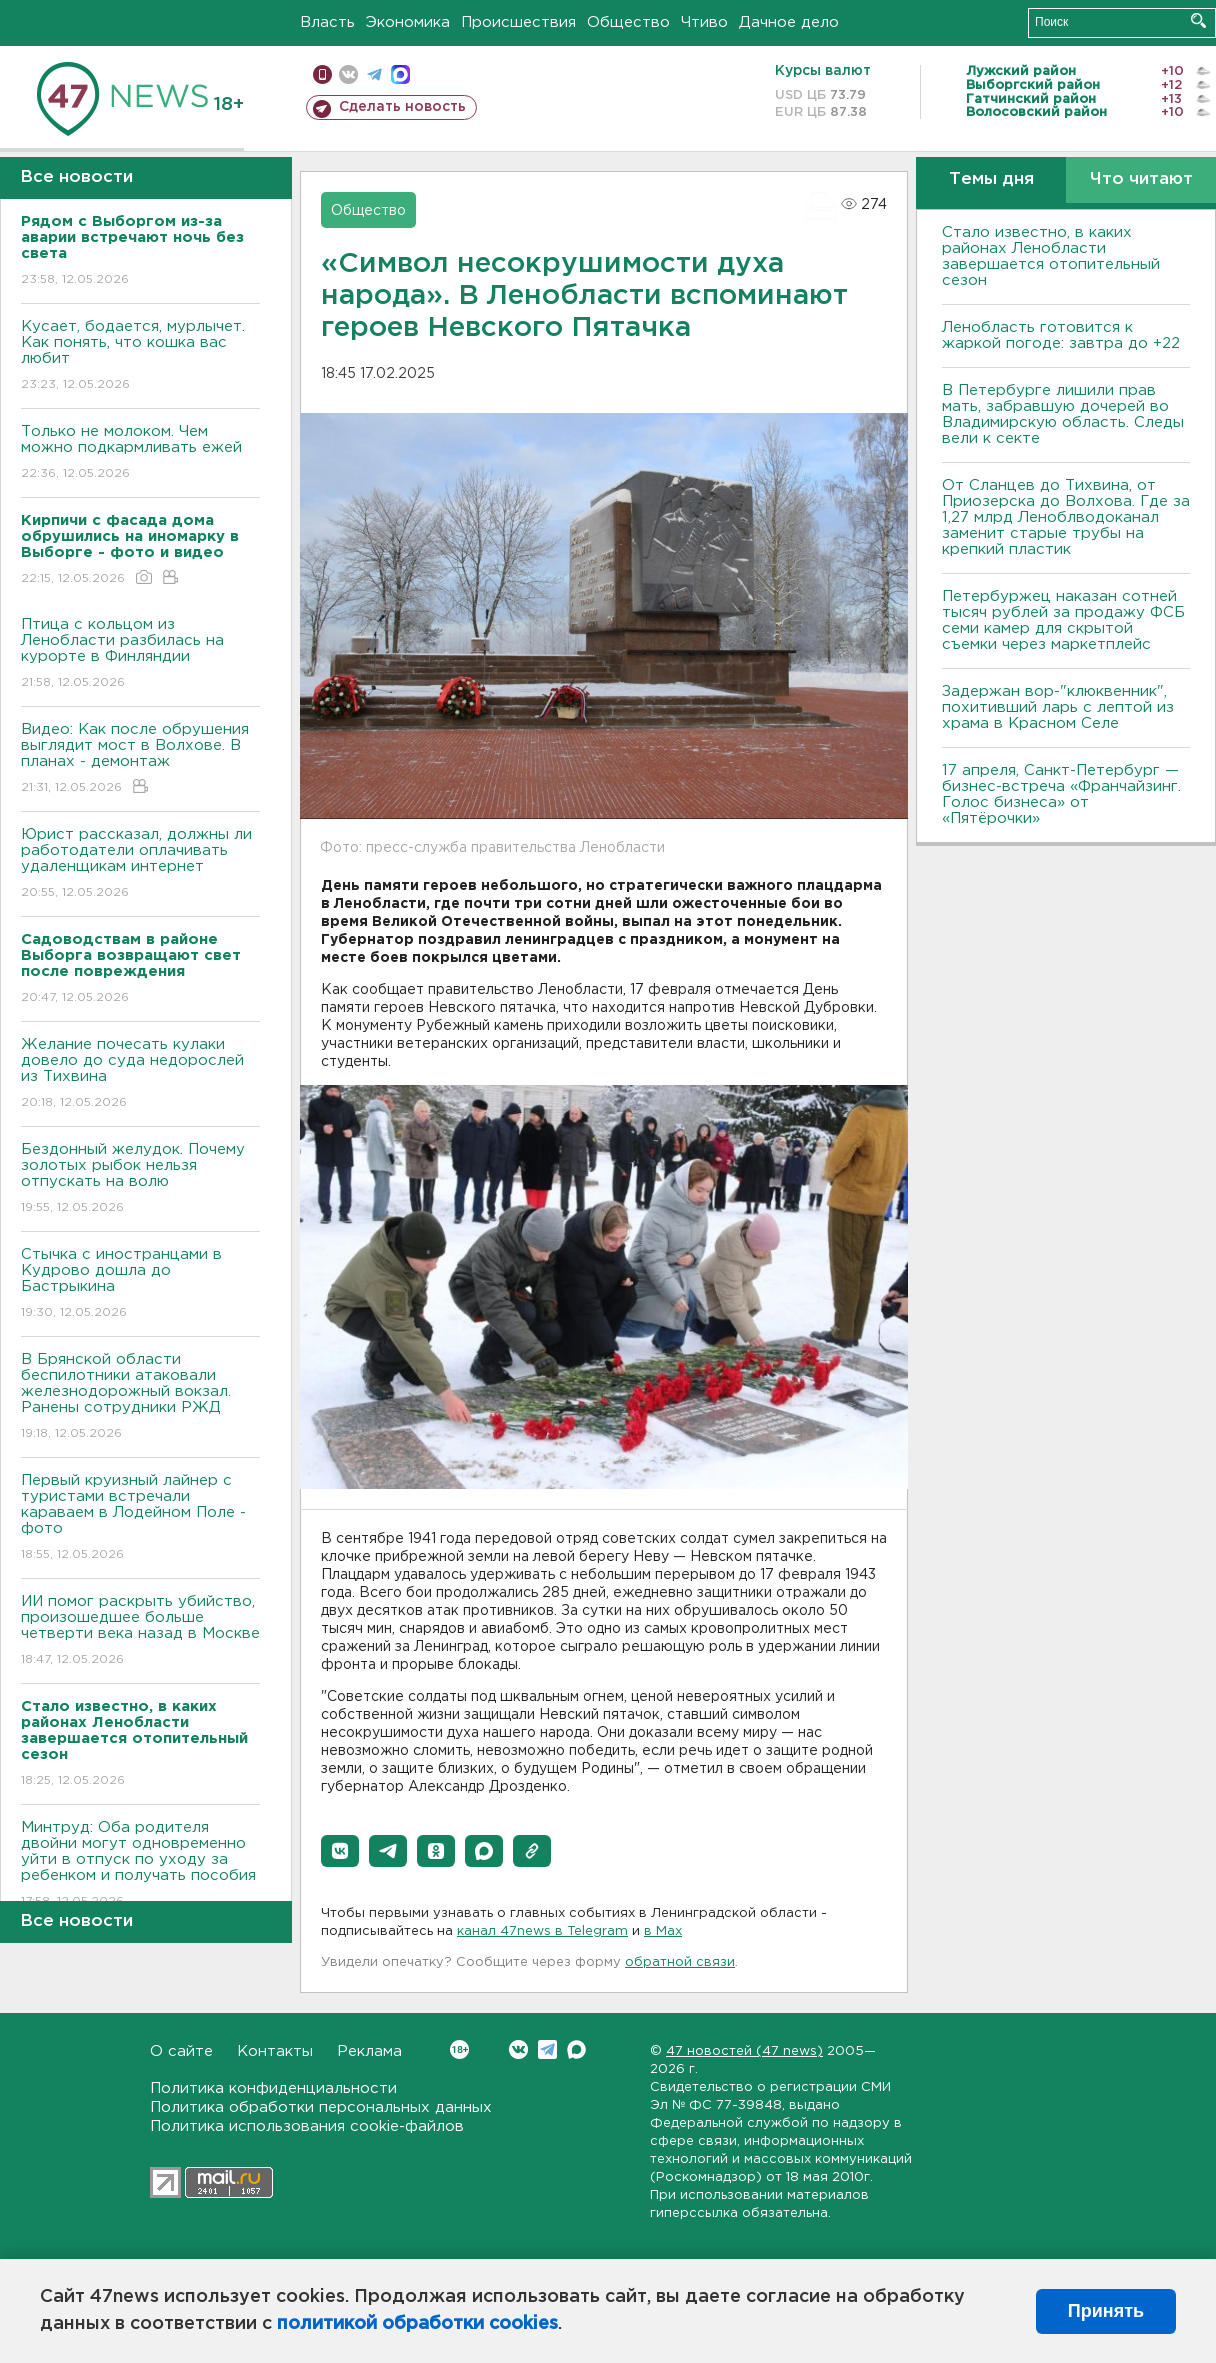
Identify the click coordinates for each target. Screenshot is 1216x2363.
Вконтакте (459, 2049)
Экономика (408, 22)
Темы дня (991, 179)
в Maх (663, 1931)
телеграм (374, 74)
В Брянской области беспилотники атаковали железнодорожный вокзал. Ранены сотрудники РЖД (140, 1397)
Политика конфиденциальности (273, 2088)
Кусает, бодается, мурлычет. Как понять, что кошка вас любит (140, 356)
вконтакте (348, 74)
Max (576, 2049)
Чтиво (704, 22)
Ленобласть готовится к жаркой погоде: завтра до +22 (1061, 335)
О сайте (181, 2051)
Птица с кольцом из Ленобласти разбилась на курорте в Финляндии (140, 654)
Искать (1198, 20)
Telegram (547, 2049)
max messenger (400, 74)
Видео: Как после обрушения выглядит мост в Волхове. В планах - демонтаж (140, 759)
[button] (340, 1851)
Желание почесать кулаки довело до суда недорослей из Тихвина (140, 1074)
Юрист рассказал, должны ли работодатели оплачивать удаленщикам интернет (140, 864)
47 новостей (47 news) (744, 2051)
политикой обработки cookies (417, 2324)
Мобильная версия (322, 74)
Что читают (1141, 179)
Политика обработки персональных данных (321, 2107)
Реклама (369, 2051)
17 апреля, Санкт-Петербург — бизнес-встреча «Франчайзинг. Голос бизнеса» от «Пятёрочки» (1061, 794)
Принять (1106, 2311)
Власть (327, 22)
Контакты (275, 2051)
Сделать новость (402, 107)
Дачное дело (789, 22)
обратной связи (680, 1962)
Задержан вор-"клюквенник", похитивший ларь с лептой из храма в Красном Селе (1058, 707)
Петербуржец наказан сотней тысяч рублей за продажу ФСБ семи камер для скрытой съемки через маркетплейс (1063, 620)
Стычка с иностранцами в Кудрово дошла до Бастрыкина (140, 1284)
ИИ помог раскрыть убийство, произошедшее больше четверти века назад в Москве (140, 1631)
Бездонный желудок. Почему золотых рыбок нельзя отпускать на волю (140, 1179)
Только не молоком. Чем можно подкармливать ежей (140, 453)
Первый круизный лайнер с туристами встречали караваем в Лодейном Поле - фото (140, 1518)
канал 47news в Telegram (542, 1931)
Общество (628, 22)
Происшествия (518, 22)
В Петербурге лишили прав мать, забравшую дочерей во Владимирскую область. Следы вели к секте (1063, 414)
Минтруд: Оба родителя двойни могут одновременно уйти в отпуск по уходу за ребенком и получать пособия (140, 1865)
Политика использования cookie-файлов (307, 2126)
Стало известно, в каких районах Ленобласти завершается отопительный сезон (1051, 256)
